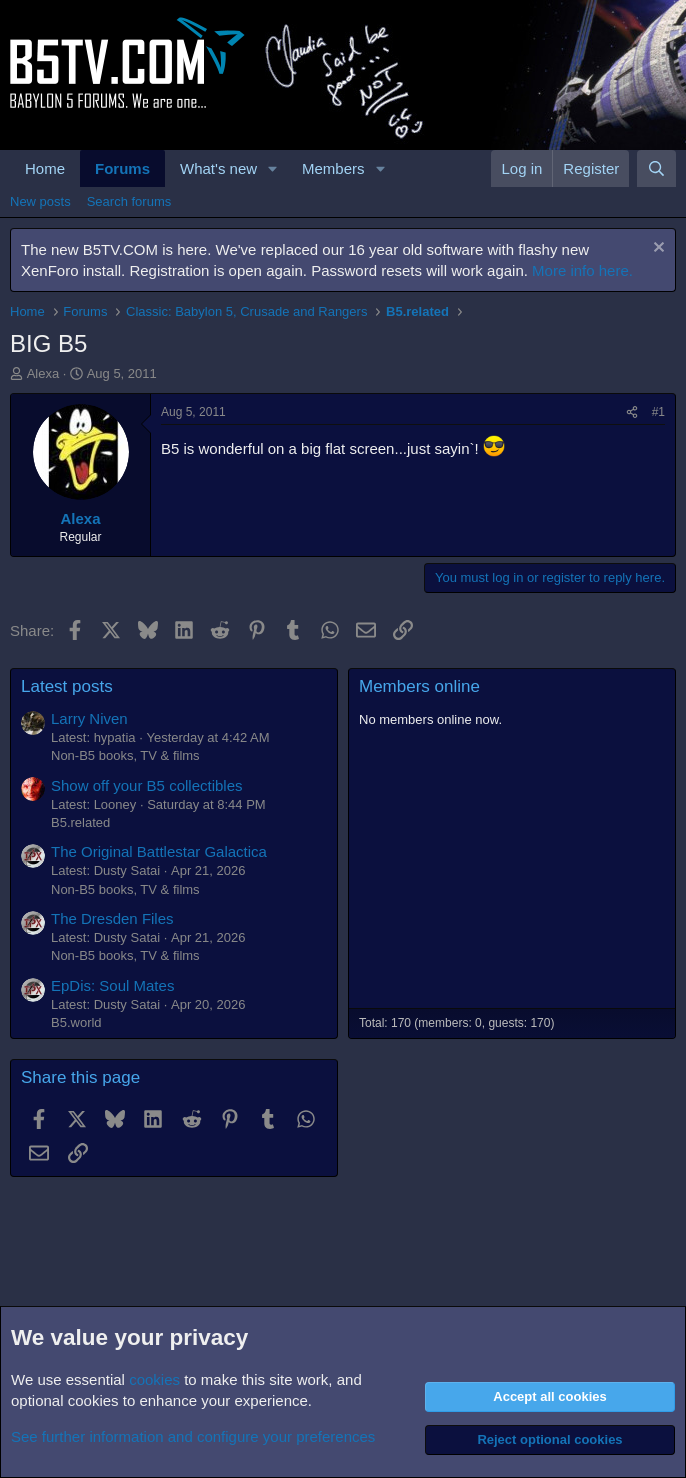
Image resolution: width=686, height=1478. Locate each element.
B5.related (80, 822)
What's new (218, 168)
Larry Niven (89, 718)
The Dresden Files (112, 918)
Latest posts (67, 686)
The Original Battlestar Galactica (159, 851)
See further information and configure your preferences (193, 1436)
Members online (419, 686)
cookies (154, 1379)
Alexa (43, 373)
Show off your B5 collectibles (147, 785)
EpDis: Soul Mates (112, 985)
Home (45, 168)
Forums (122, 168)
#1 (658, 412)
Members (333, 168)
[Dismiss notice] (656, 249)
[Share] (632, 412)
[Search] (656, 168)
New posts (40, 201)
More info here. (582, 270)
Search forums (129, 201)
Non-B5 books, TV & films (125, 755)
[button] (273, 168)
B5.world (76, 1022)
